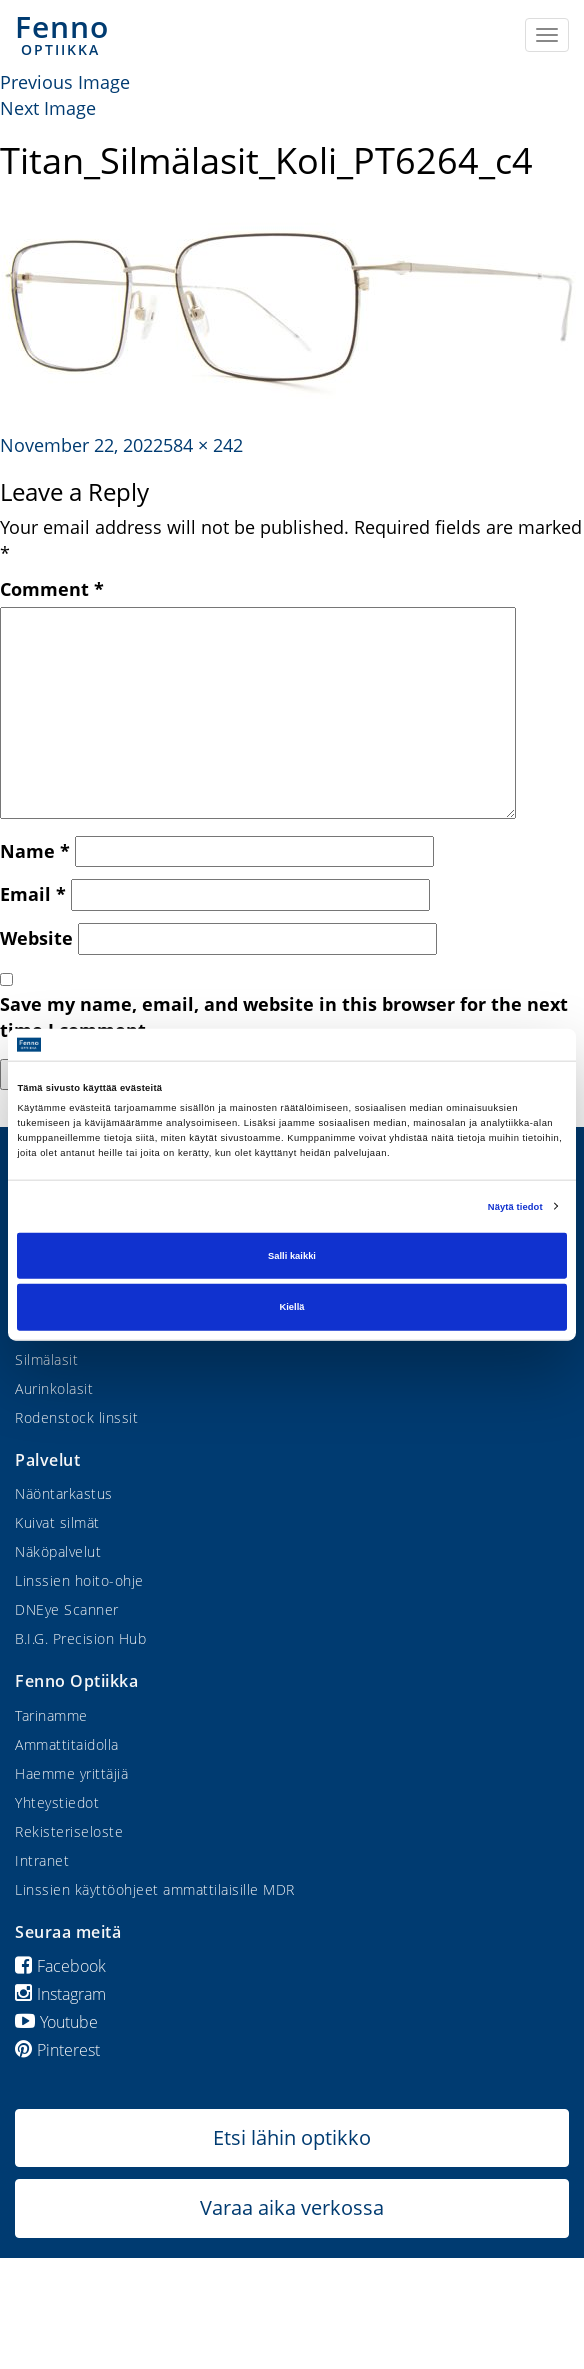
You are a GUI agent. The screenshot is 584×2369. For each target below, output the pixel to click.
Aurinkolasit (54, 1388)
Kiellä (292, 1307)
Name (35, 851)
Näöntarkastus (64, 1493)
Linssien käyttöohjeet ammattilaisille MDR (155, 1889)
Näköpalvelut (58, 1551)
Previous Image (65, 82)
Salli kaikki (292, 1256)
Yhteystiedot (57, 1802)
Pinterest (57, 2050)
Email (33, 894)
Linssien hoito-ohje (79, 1580)
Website (36, 938)
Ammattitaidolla (67, 1744)
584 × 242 (203, 445)
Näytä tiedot (515, 1206)
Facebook (60, 1966)
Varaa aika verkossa (292, 2207)
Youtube (56, 2022)
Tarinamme (51, 1715)
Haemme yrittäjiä (71, 1773)
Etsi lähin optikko (292, 2137)
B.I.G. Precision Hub (80, 1638)
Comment (52, 589)
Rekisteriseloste (69, 1831)
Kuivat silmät (57, 1522)
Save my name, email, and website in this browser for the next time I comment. (284, 1017)
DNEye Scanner (67, 1609)
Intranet (42, 1860)
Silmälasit (46, 1359)
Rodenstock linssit (76, 1417)
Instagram (60, 1994)
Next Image (48, 108)
